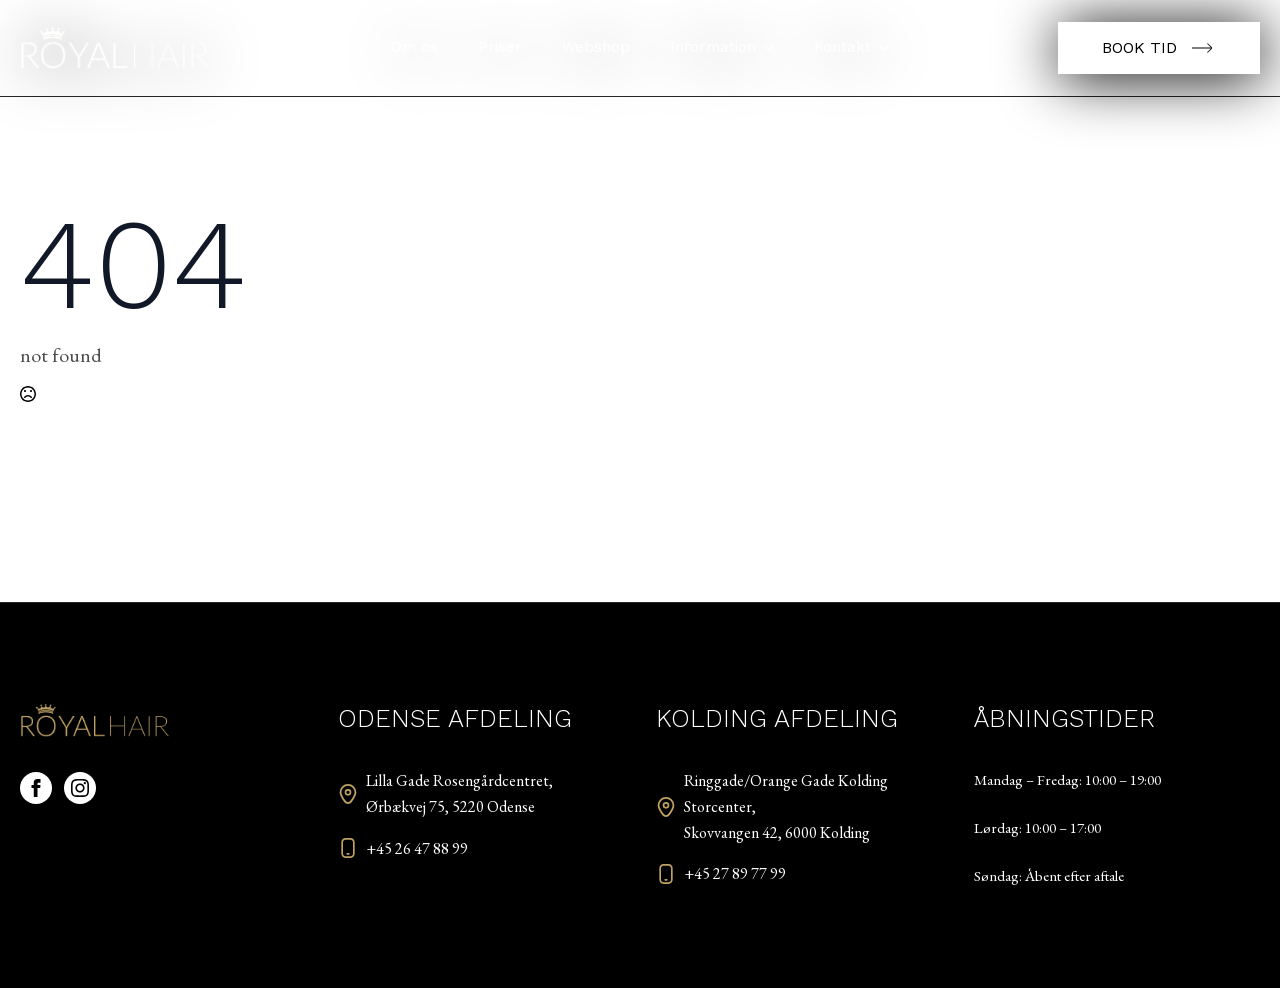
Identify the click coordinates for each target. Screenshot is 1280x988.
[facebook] (36, 788)
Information (713, 47)
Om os (414, 47)
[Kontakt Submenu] (890, 47)
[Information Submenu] (775, 47)
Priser (500, 47)
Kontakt (842, 47)
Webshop (596, 47)
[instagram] (80, 788)
